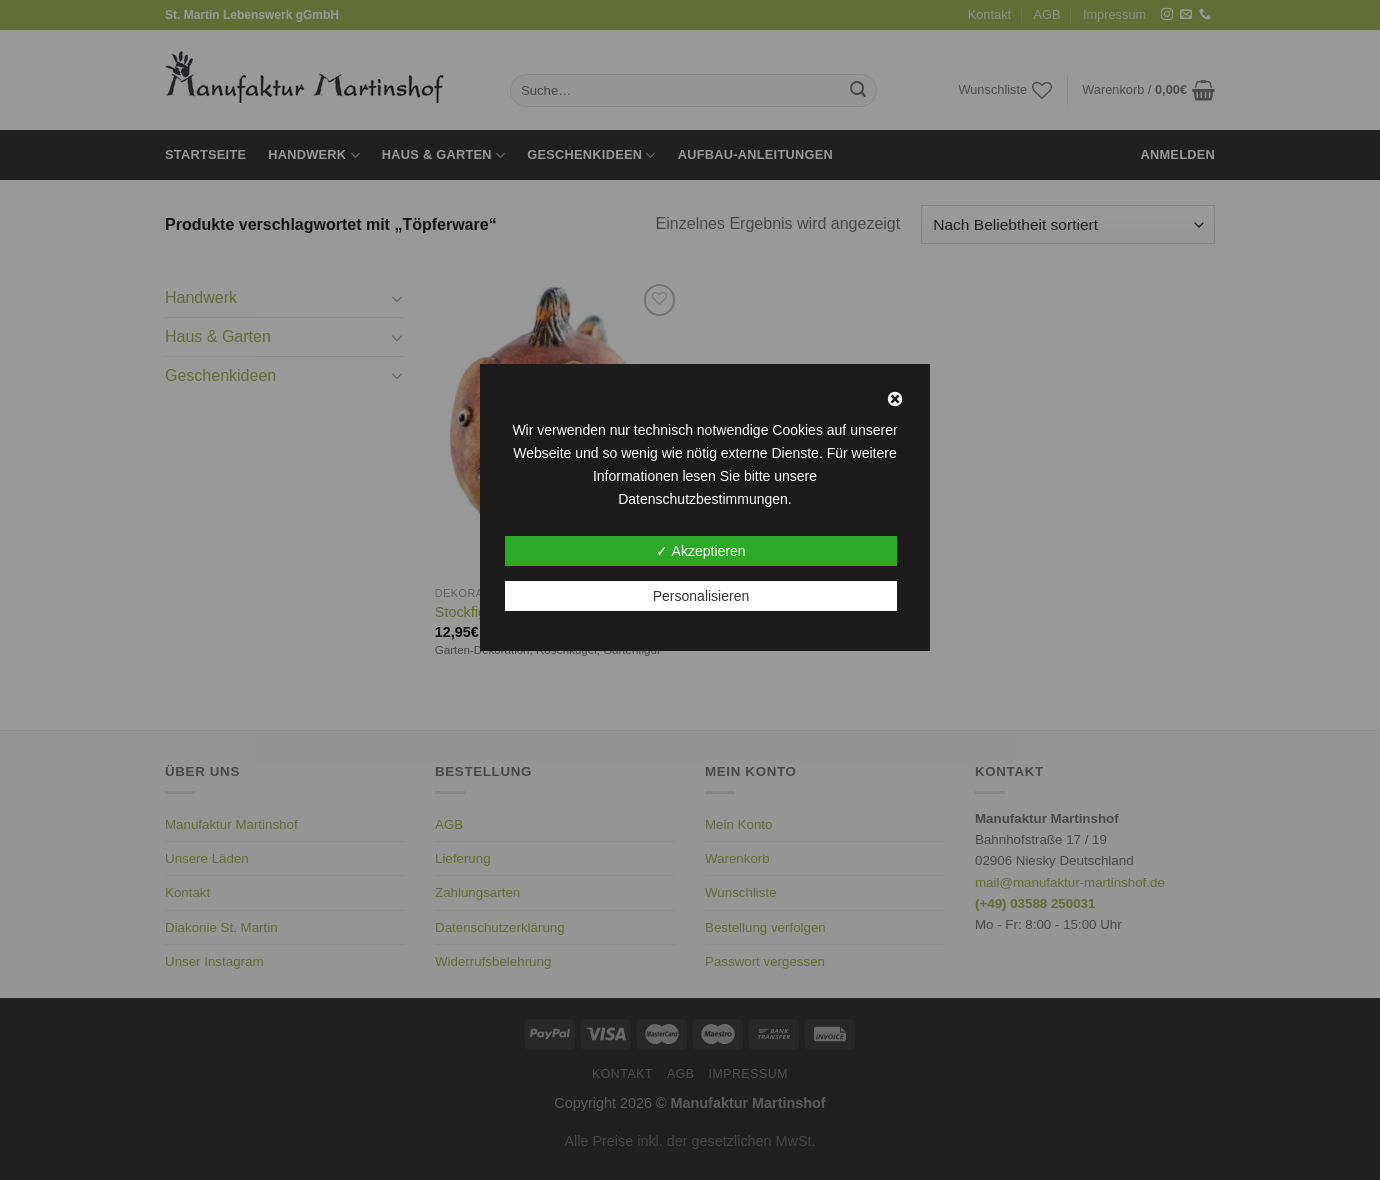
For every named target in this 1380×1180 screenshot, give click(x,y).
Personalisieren (701, 596)
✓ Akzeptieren (700, 551)
